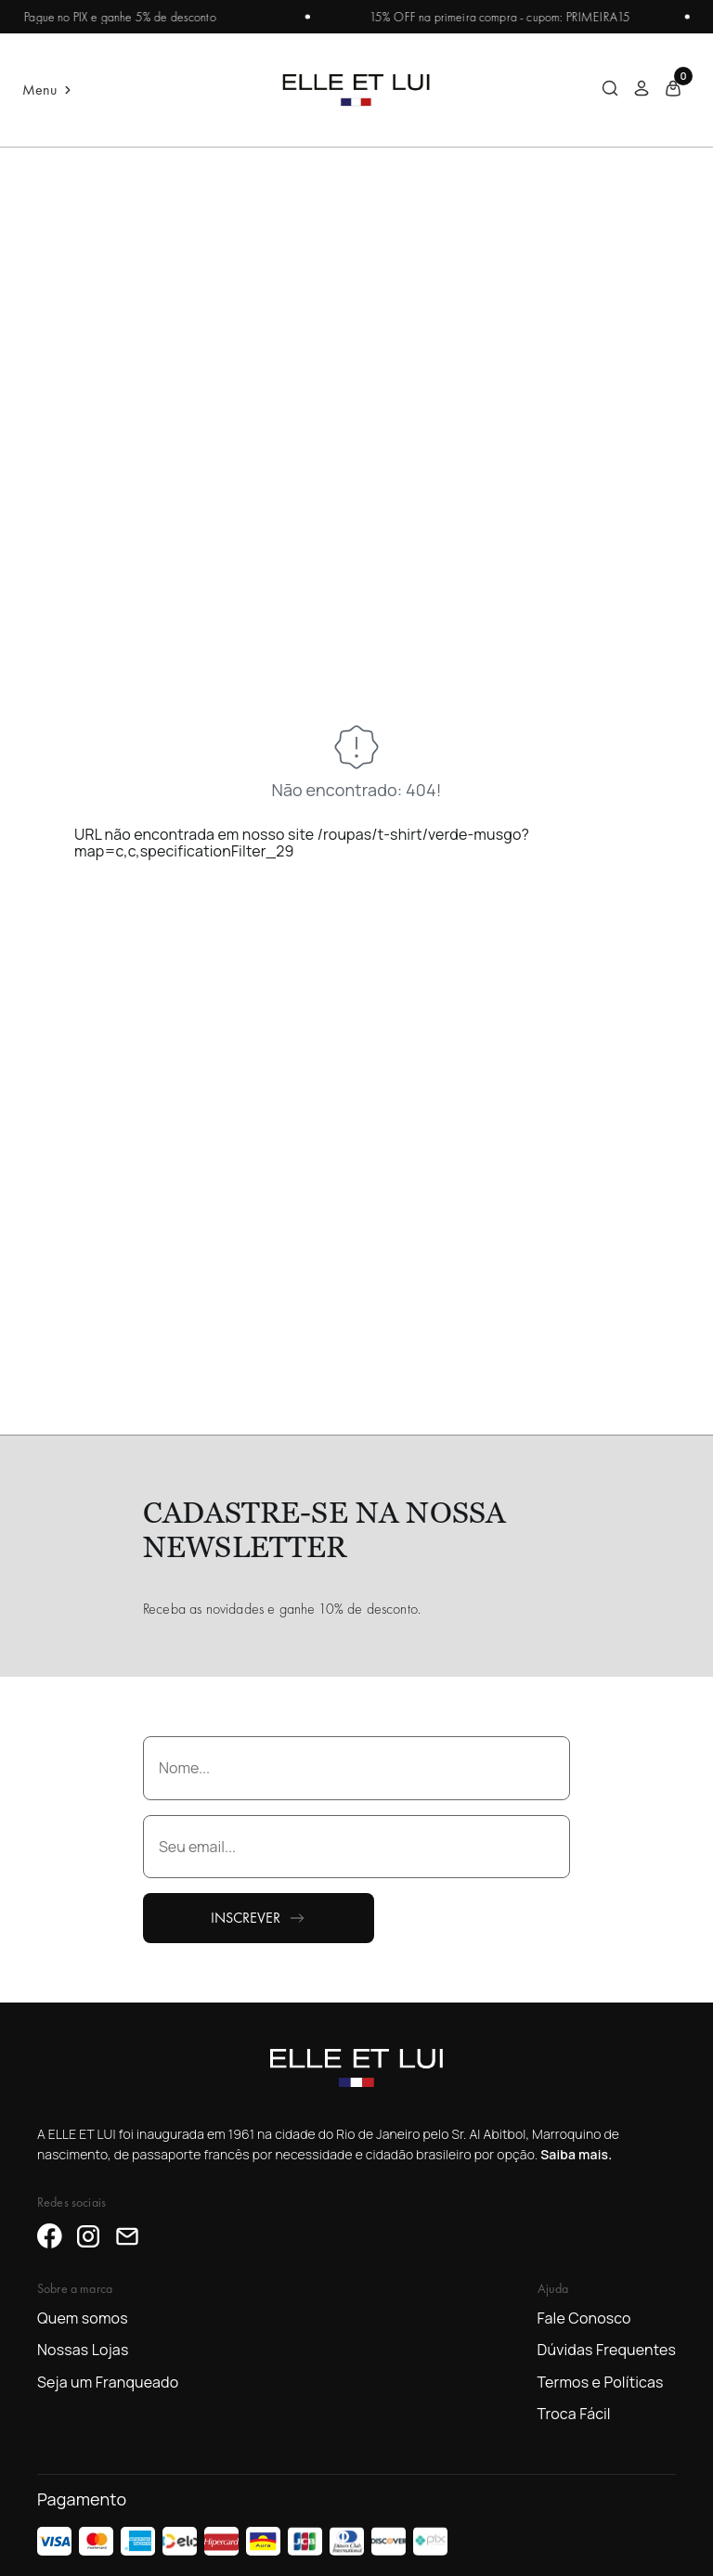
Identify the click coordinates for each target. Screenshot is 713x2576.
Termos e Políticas (601, 2382)
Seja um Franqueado (107, 2382)
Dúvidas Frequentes (607, 2349)
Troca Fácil (574, 2413)
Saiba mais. (576, 2154)
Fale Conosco (584, 2318)
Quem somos (82, 2318)
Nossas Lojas (82, 2349)
